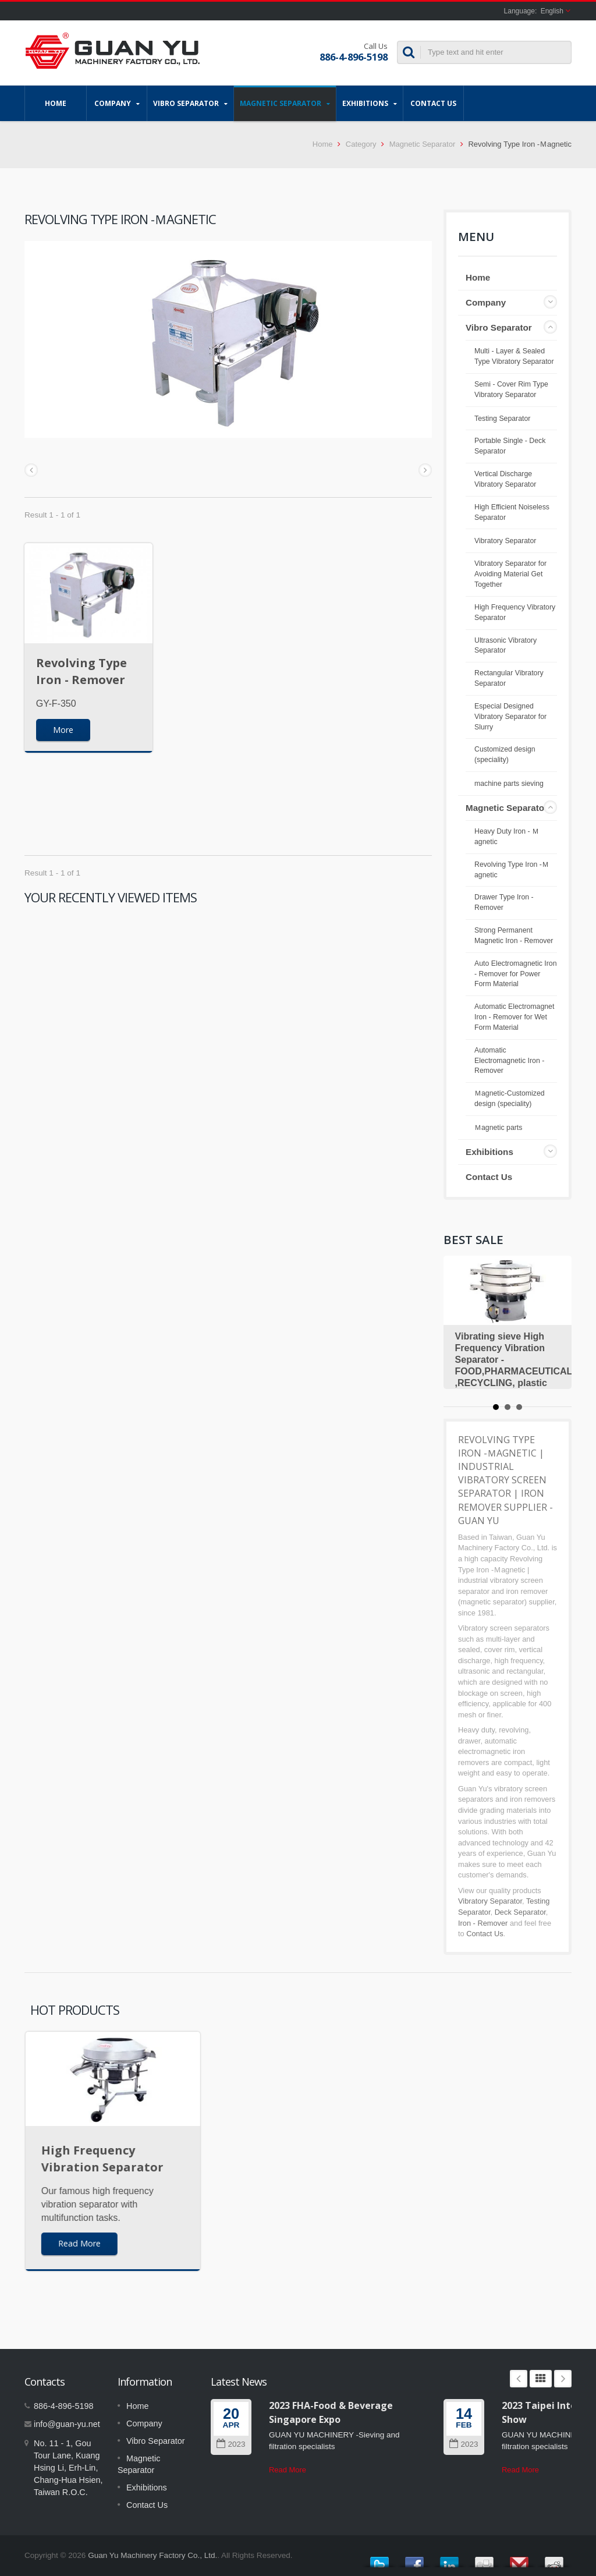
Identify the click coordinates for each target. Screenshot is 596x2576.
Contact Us (433, 103)
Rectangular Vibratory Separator (509, 678)
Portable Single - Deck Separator (509, 446)
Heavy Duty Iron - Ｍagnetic (506, 836)
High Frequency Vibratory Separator (514, 612)
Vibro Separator (190, 103)
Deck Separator (520, 1912)
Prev (518, 2378)
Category (361, 144)
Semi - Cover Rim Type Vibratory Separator (511, 389)
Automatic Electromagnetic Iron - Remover (509, 1060)
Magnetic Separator (285, 103)
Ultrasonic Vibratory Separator (505, 645)
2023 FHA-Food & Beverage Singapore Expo (331, 2412)
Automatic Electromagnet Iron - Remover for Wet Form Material (514, 1017)
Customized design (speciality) (504, 754)
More (63, 729)
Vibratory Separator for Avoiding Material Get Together (510, 574)
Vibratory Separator (505, 541)
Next (563, 2378)
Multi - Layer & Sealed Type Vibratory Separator (514, 356)
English (552, 11)
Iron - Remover (483, 1923)
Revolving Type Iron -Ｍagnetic (511, 869)
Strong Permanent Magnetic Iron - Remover (513, 935)
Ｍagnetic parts (498, 1128)
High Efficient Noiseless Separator (511, 512)
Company (117, 103)
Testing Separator (502, 418)
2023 (231, 2444)
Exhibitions (369, 103)
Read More (287, 2469)
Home (55, 103)
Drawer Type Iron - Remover (504, 902)
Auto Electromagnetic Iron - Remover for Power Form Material (515, 973)
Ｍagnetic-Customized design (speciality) (509, 1098)
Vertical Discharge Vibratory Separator (505, 479)
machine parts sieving (509, 783)
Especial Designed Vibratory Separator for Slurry (510, 716)
